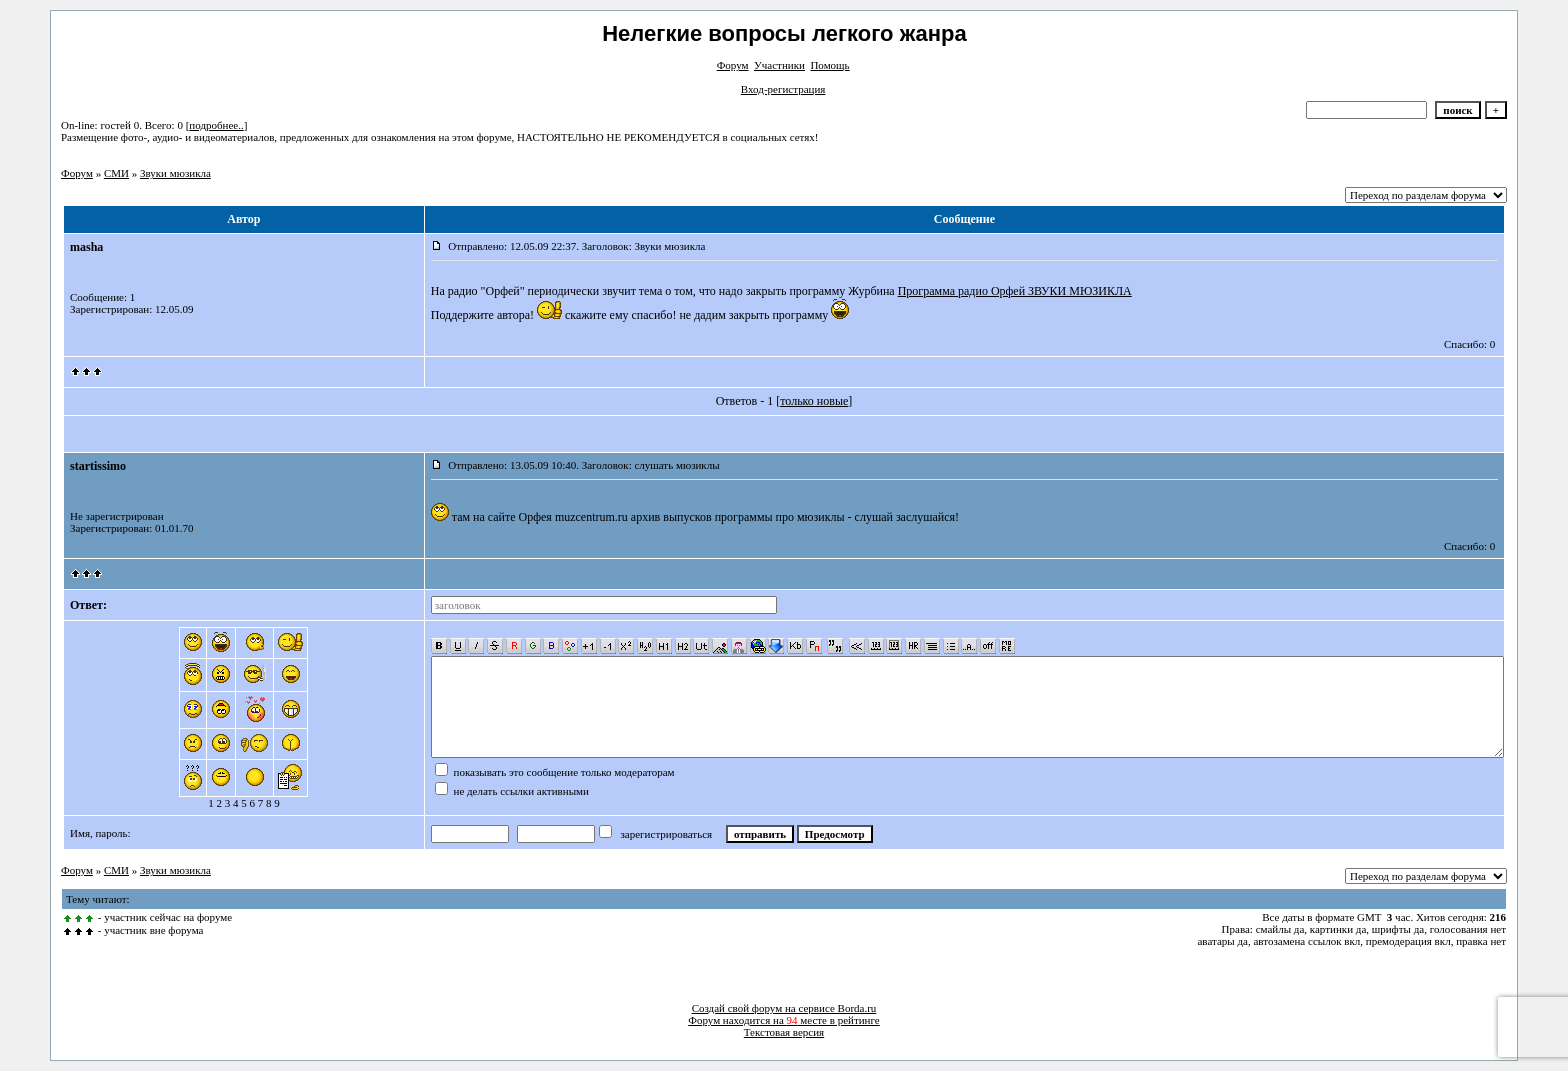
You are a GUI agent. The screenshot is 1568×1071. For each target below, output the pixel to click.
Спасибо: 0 (1469, 344)
